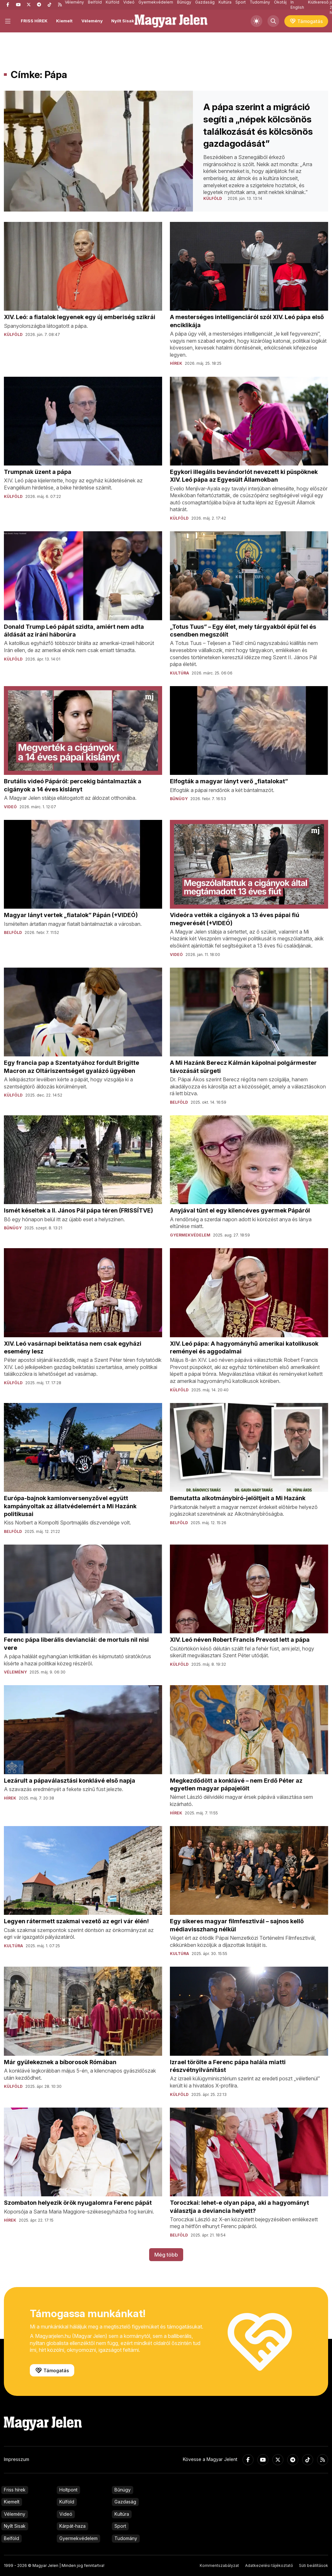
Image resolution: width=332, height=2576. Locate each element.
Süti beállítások (313, 2565)
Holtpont (68, 2489)
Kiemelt (64, 20)
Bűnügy (122, 2489)
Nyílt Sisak (122, 20)
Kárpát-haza (72, 2526)
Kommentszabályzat (219, 2565)
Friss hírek (15, 2489)
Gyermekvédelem (78, 2538)
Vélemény (92, 20)
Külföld (66, 2501)
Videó (65, 2514)
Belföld (11, 2538)
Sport (120, 2526)
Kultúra (121, 2514)
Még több (166, 2254)
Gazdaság (125, 2501)
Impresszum (16, 2459)
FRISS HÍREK (34, 20)
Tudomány (125, 2538)
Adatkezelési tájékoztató (269, 2565)
